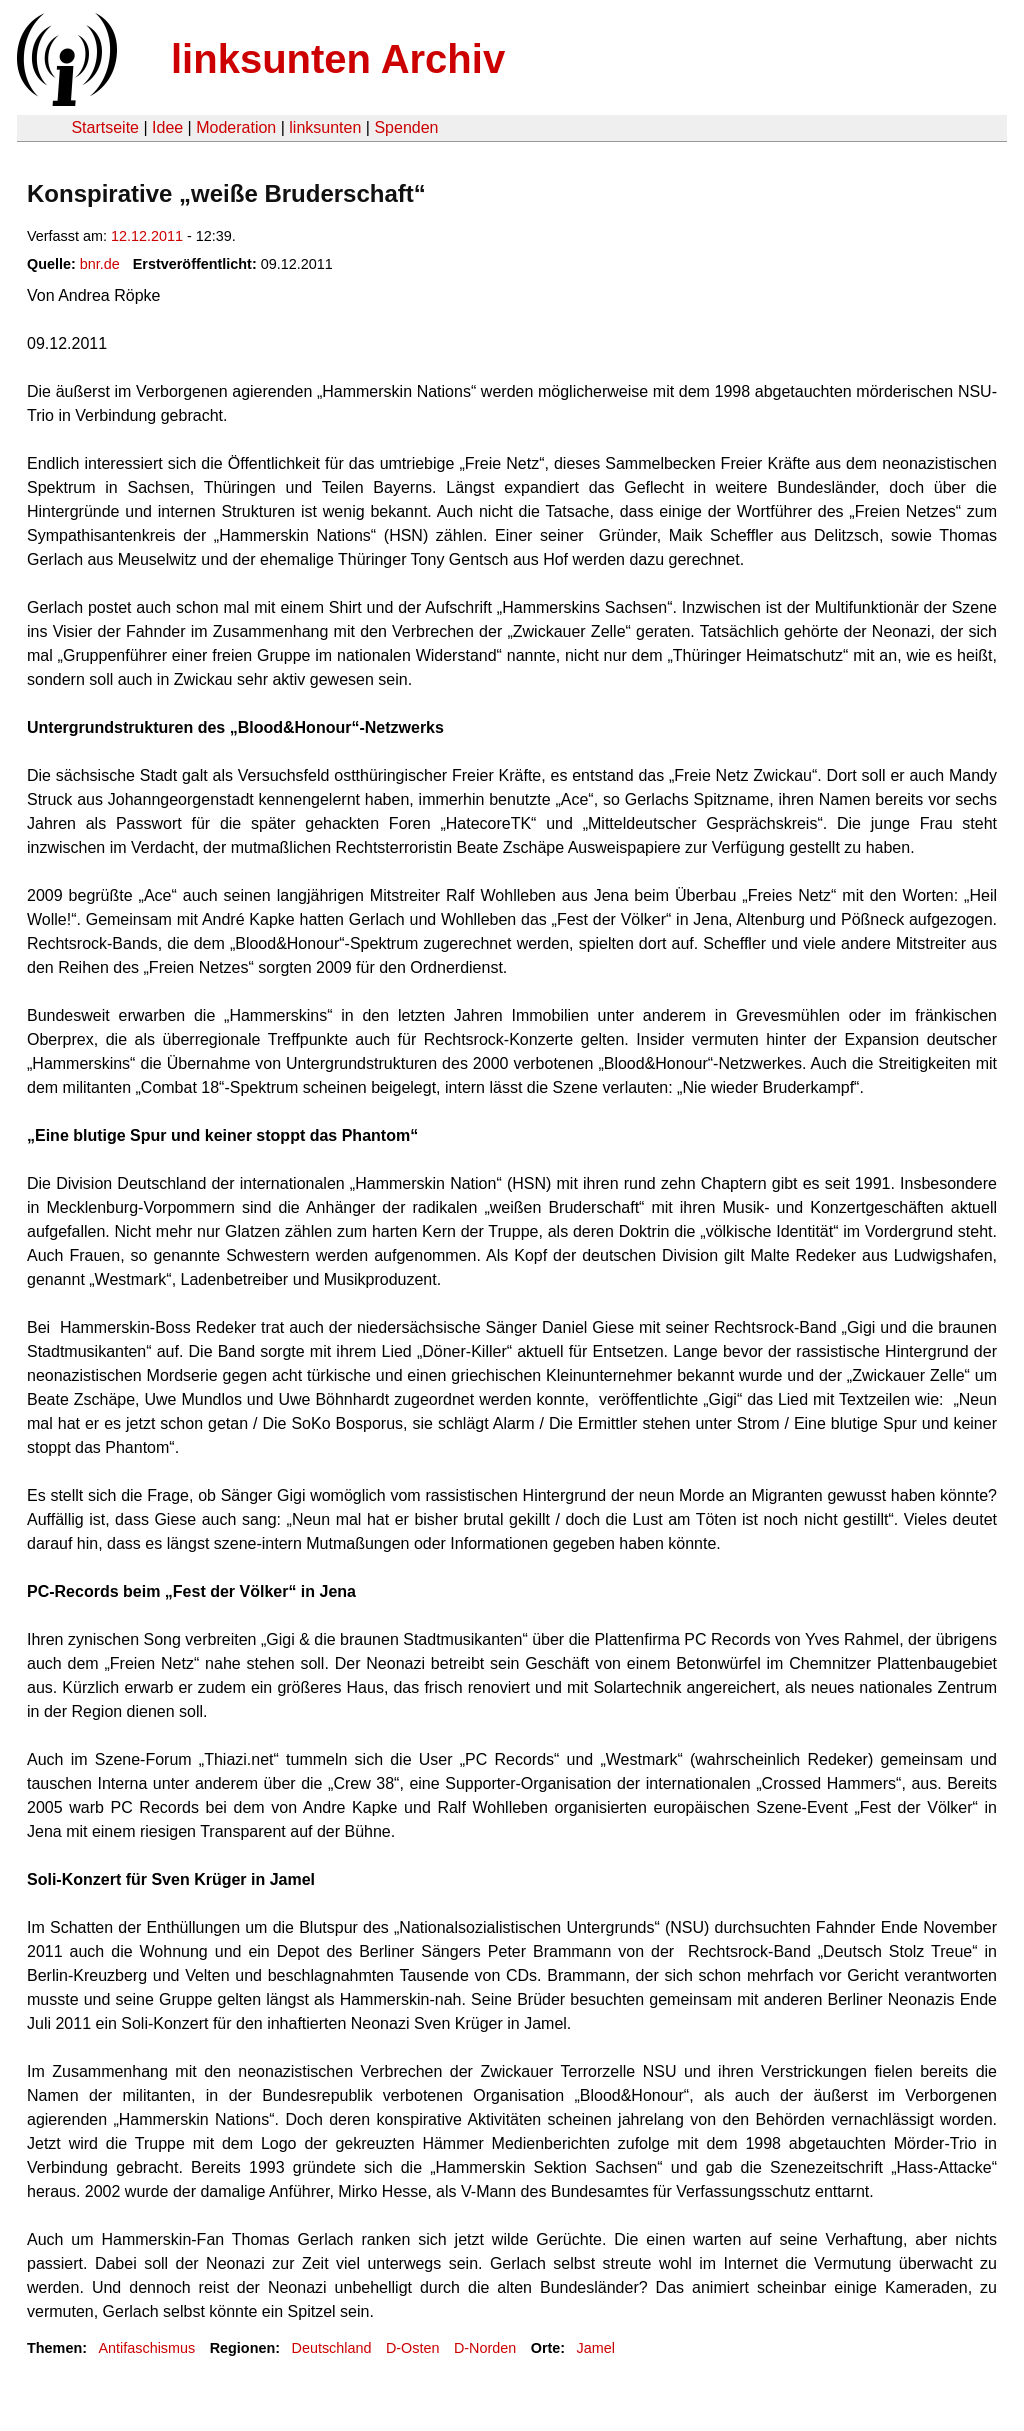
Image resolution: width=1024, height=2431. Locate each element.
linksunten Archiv (338, 59)
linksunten (325, 127)
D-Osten (413, 2348)
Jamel (596, 2348)
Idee (167, 127)
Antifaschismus (146, 2348)
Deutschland (332, 2348)
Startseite (105, 127)
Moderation (236, 127)
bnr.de (100, 264)
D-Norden (485, 2348)
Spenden (406, 127)
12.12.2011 (147, 236)
